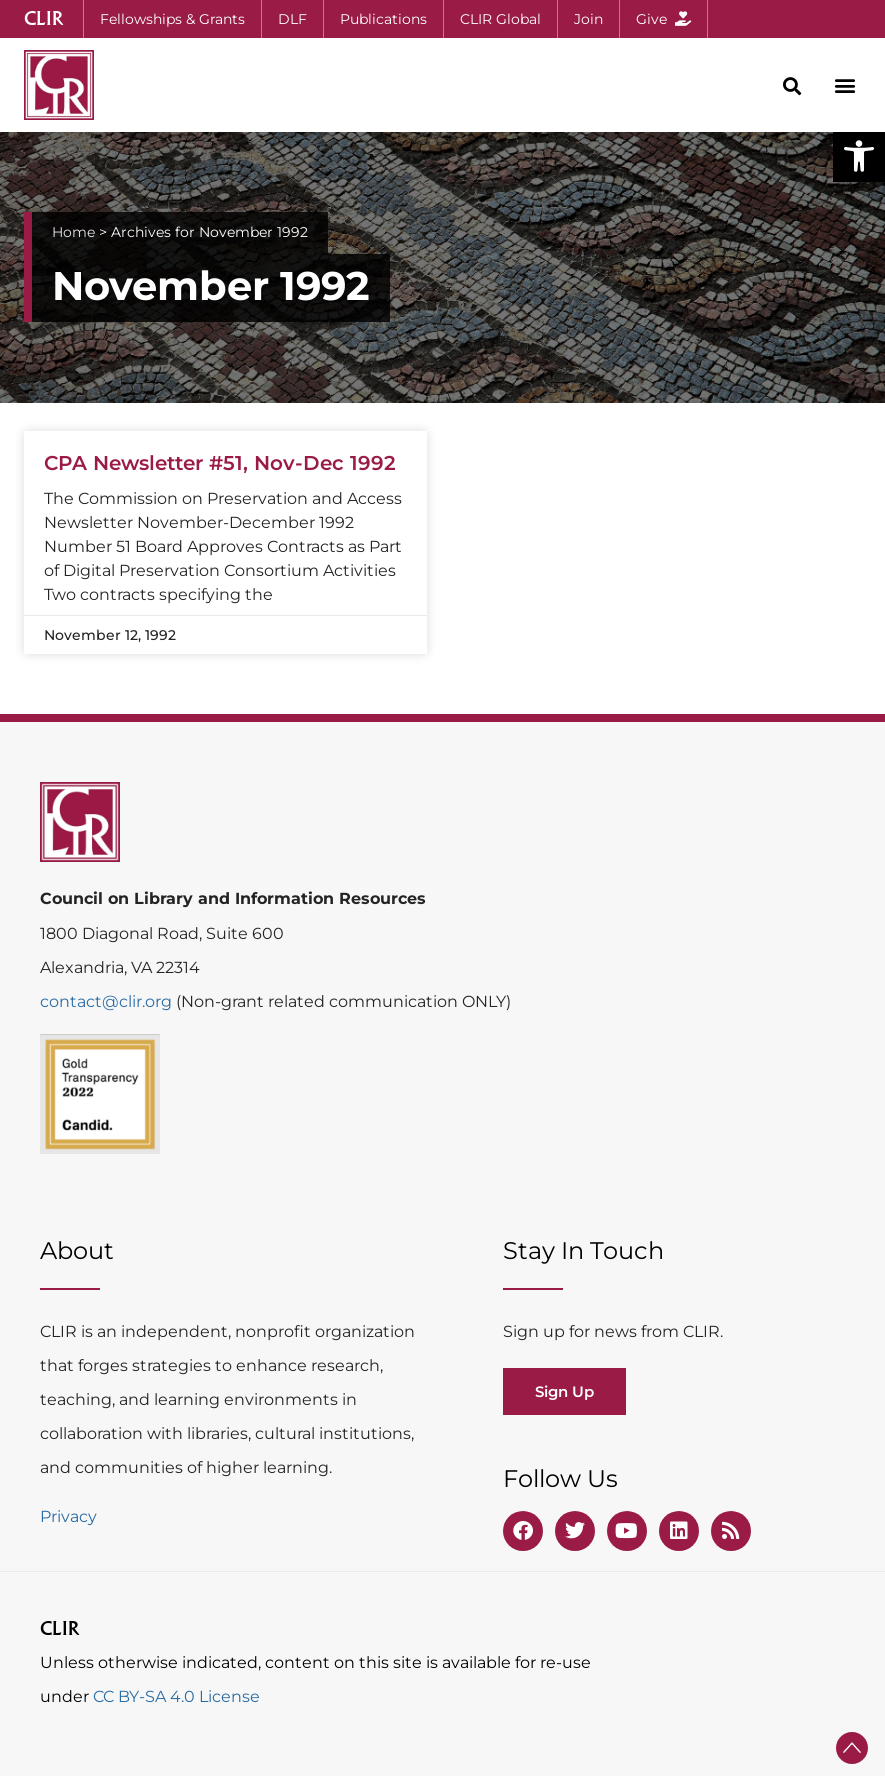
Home (73, 232)
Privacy (68, 1516)
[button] (859, 156)
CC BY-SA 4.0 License (176, 1696)
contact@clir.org (108, 1001)
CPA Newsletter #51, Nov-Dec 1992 (220, 463)
